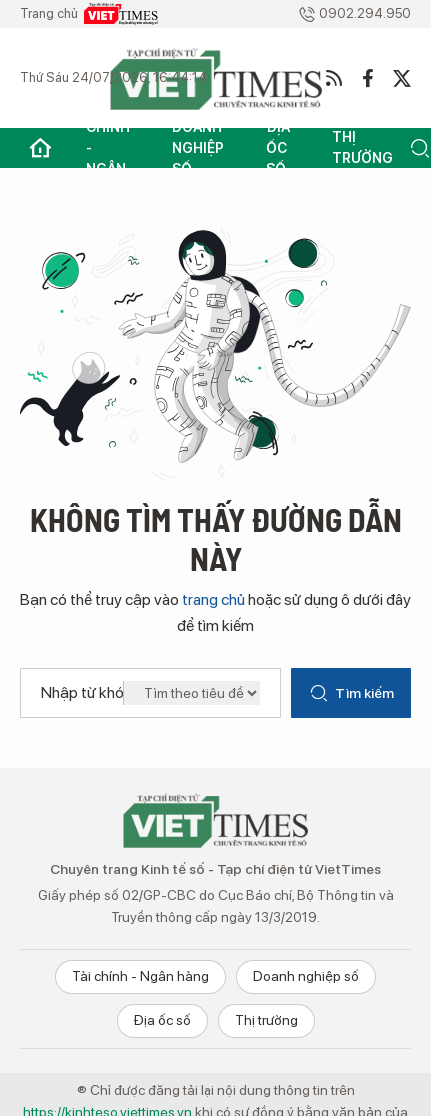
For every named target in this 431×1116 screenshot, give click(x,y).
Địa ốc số (278, 148)
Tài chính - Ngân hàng (108, 148)
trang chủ (213, 599)
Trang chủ (40, 148)
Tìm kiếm (351, 693)
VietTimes (121, 14)
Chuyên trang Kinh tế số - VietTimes (216, 820)
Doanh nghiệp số (198, 148)
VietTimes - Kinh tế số (216, 78)
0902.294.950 (354, 14)
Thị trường (362, 147)
